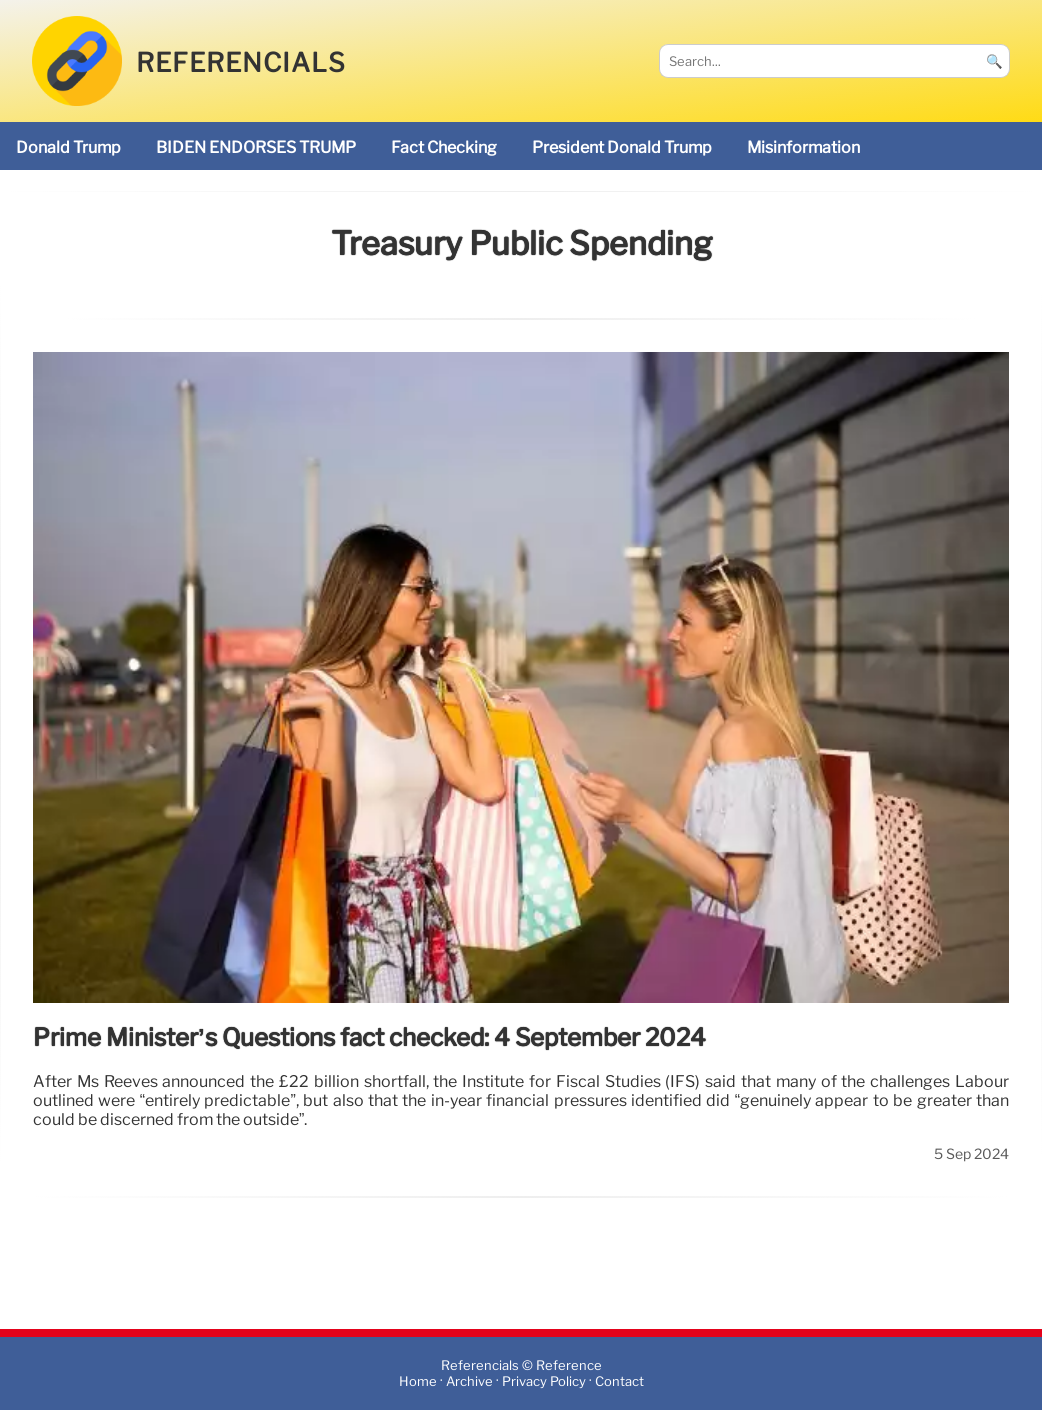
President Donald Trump (622, 147)
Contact (619, 1381)
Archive (469, 1381)
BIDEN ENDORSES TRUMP (256, 147)
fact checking (444, 147)
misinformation (803, 147)
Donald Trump (68, 147)
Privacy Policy (544, 1381)
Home (418, 1381)
